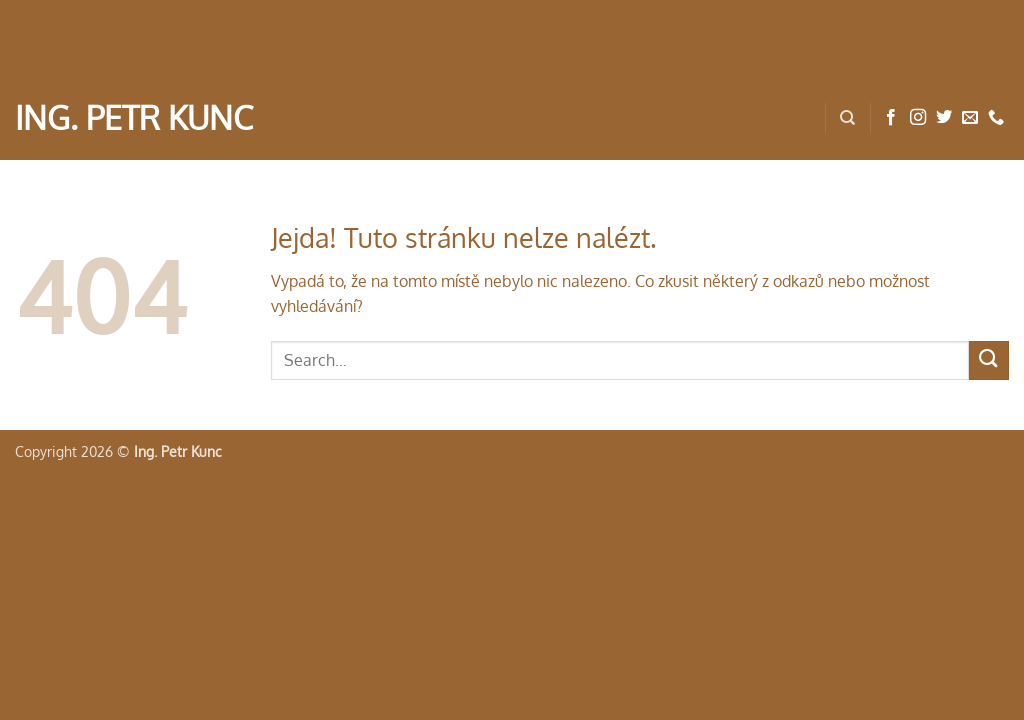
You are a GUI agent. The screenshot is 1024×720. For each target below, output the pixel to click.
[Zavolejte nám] (996, 118)
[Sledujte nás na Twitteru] (944, 118)
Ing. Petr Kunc (134, 118)
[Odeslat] (989, 360)
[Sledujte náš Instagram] (918, 118)
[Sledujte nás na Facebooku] (891, 118)
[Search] (847, 118)
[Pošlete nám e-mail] (970, 118)
